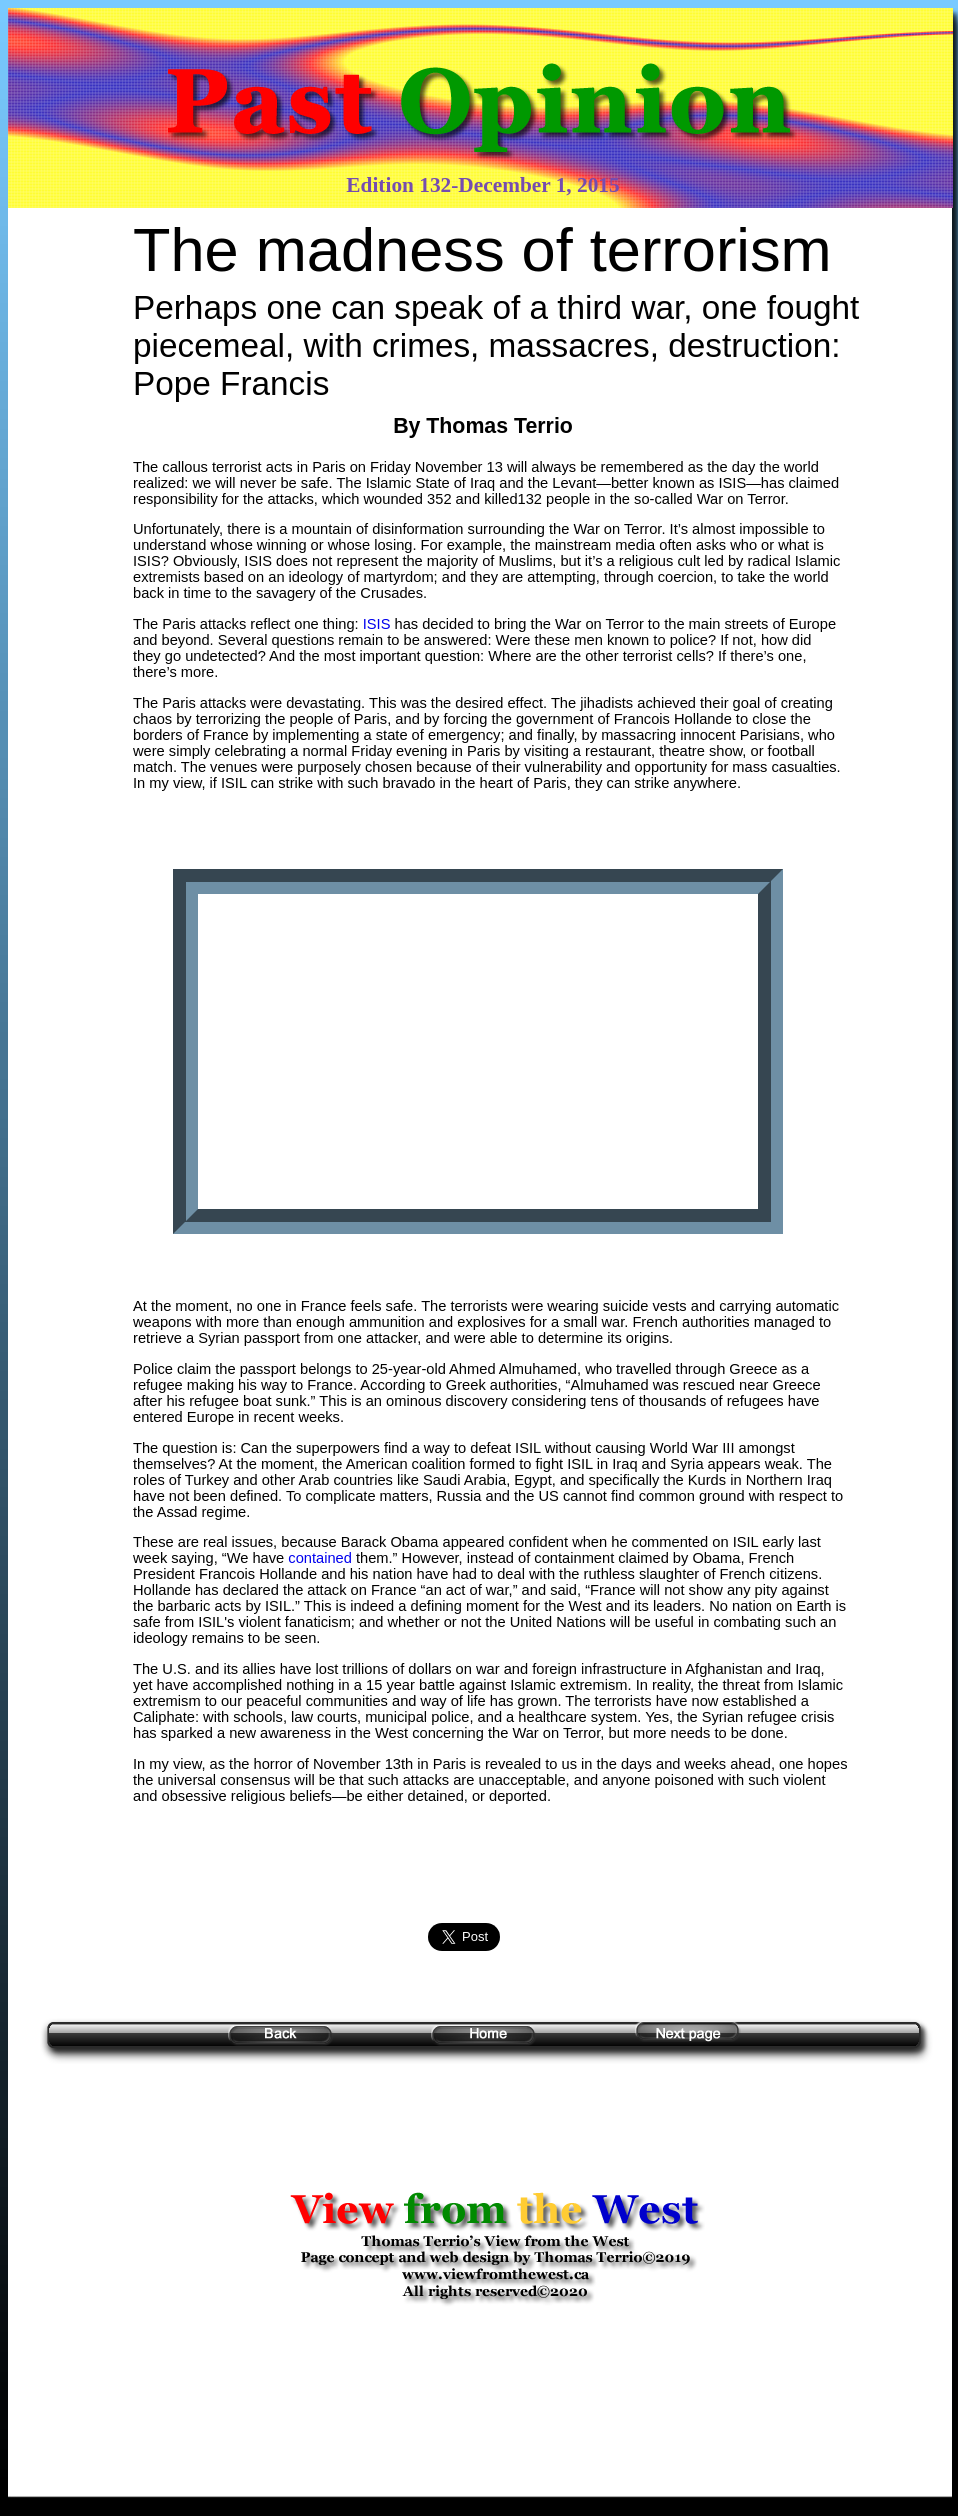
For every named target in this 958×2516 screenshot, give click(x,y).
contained (322, 1558)
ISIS (377, 624)
